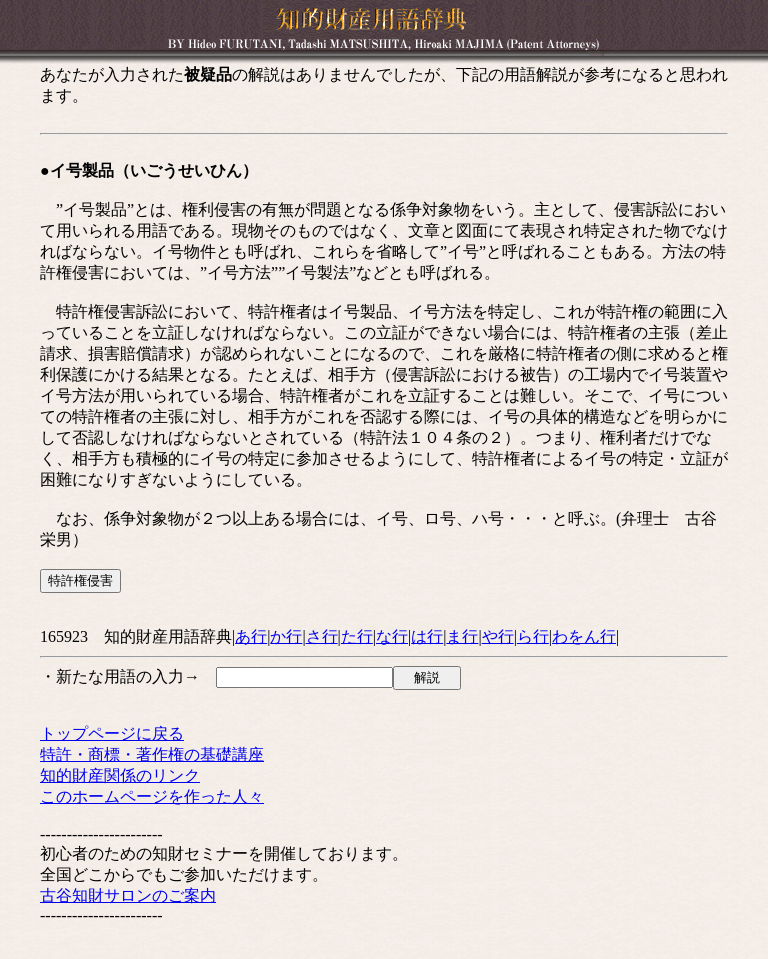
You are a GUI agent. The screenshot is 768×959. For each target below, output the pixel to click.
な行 (392, 636)
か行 (286, 636)
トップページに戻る (112, 733)
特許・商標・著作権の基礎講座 (152, 754)
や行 (498, 636)
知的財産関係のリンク (120, 775)
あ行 (251, 636)
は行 (427, 636)
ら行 (533, 636)
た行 (357, 636)
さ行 (322, 636)
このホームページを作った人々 (152, 796)
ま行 (462, 636)
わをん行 (584, 636)
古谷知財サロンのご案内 (128, 895)
